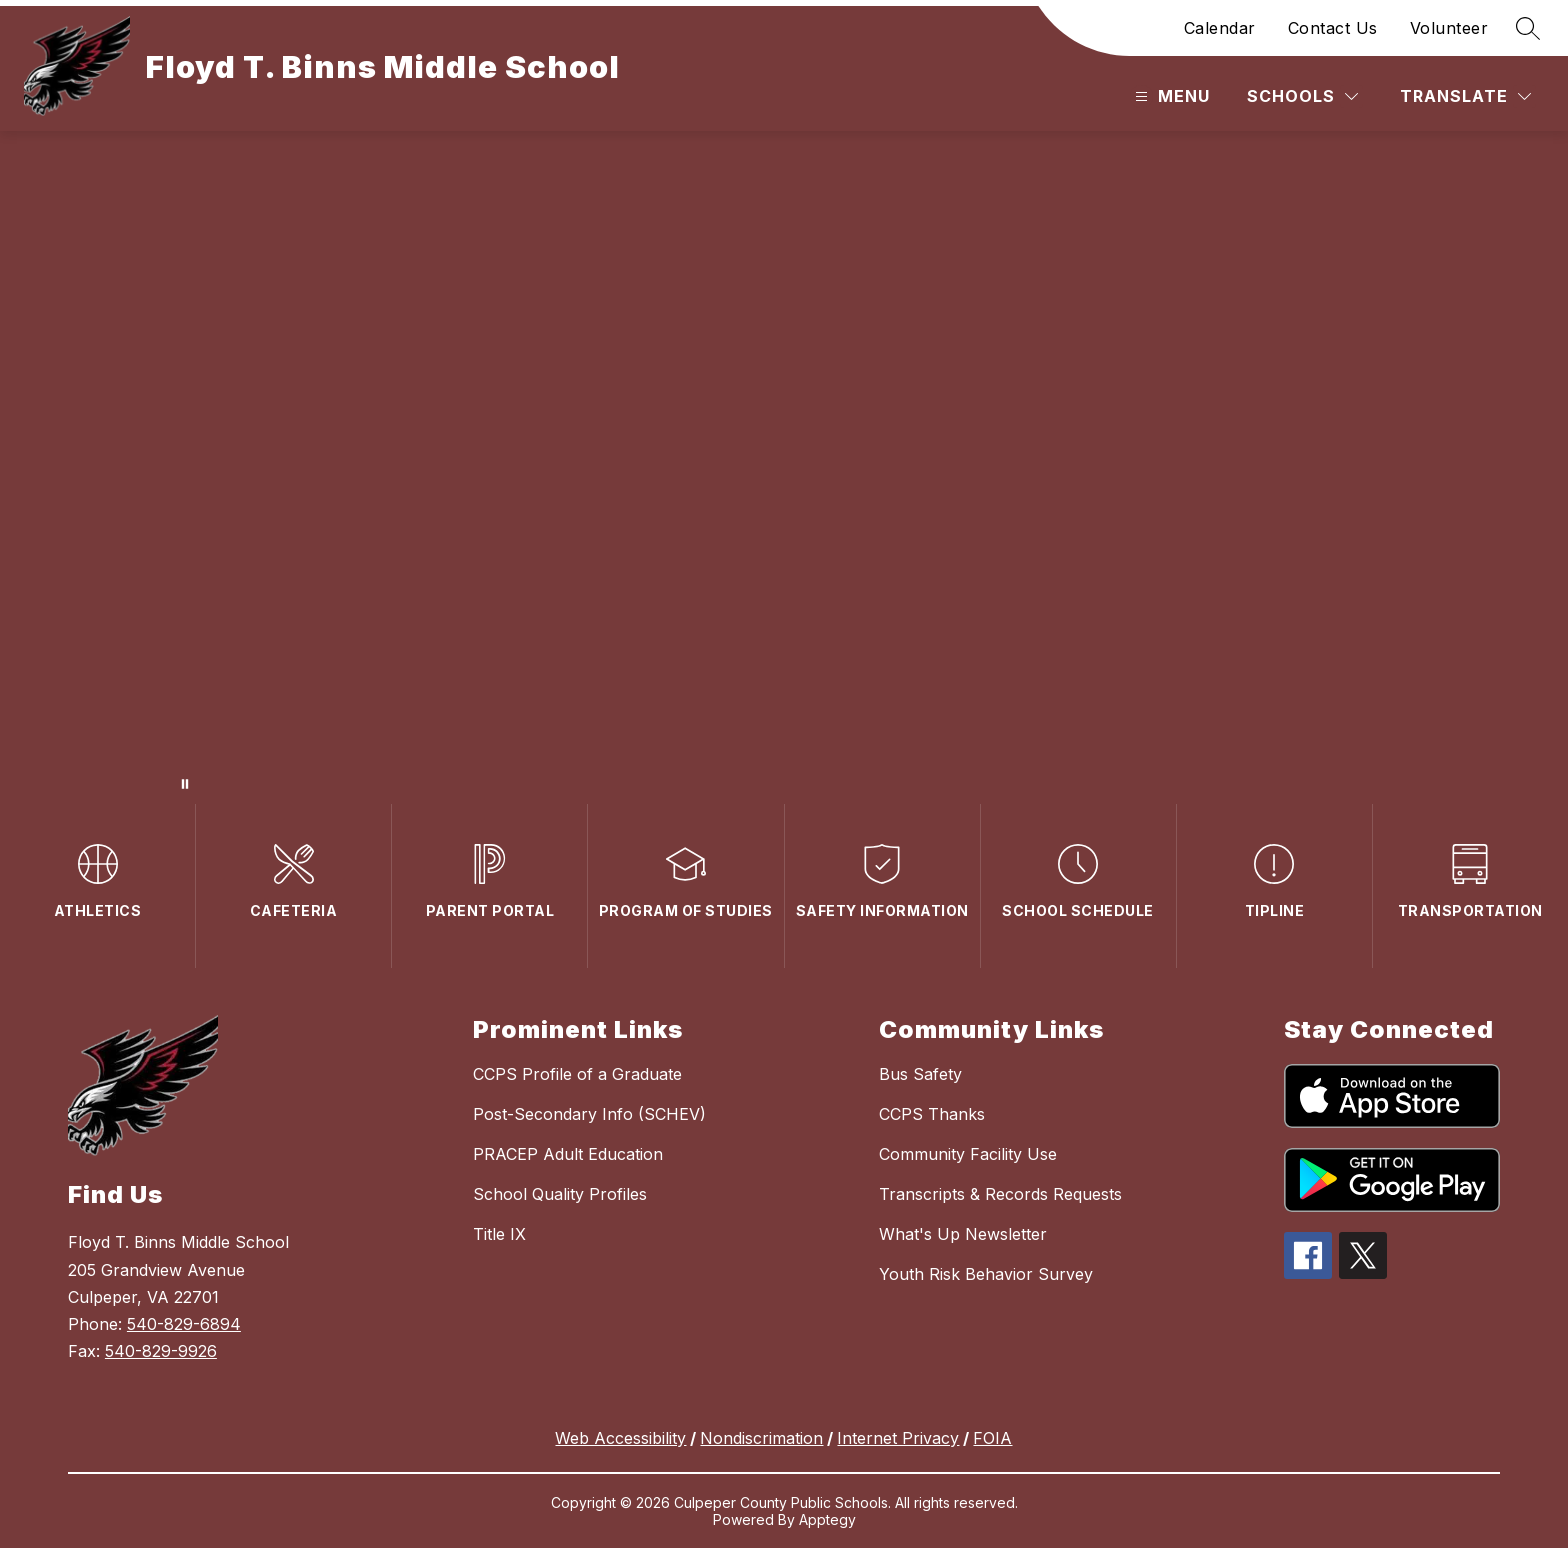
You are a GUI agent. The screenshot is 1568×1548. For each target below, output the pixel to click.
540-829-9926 (161, 1351)
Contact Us (1333, 28)
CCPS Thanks (932, 1114)
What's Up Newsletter (963, 1234)
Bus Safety (920, 1074)
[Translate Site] (1465, 96)
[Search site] (1528, 28)
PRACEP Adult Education (568, 1154)
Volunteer (1449, 28)
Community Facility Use (968, 1154)
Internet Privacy (898, 1438)
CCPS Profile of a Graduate (577, 1074)
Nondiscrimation (761, 1438)
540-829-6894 (184, 1324)
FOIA (992, 1438)
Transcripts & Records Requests (1000, 1194)
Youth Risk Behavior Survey (986, 1274)
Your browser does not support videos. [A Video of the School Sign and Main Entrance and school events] (784, 467)
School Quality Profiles (560, 1194)
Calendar (1220, 28)
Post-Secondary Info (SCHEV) (589, 1114)
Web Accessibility (620, 1438)
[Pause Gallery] (185, 784)
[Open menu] (1170, 96)
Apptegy (827, 1519)
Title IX (499, 1234)
